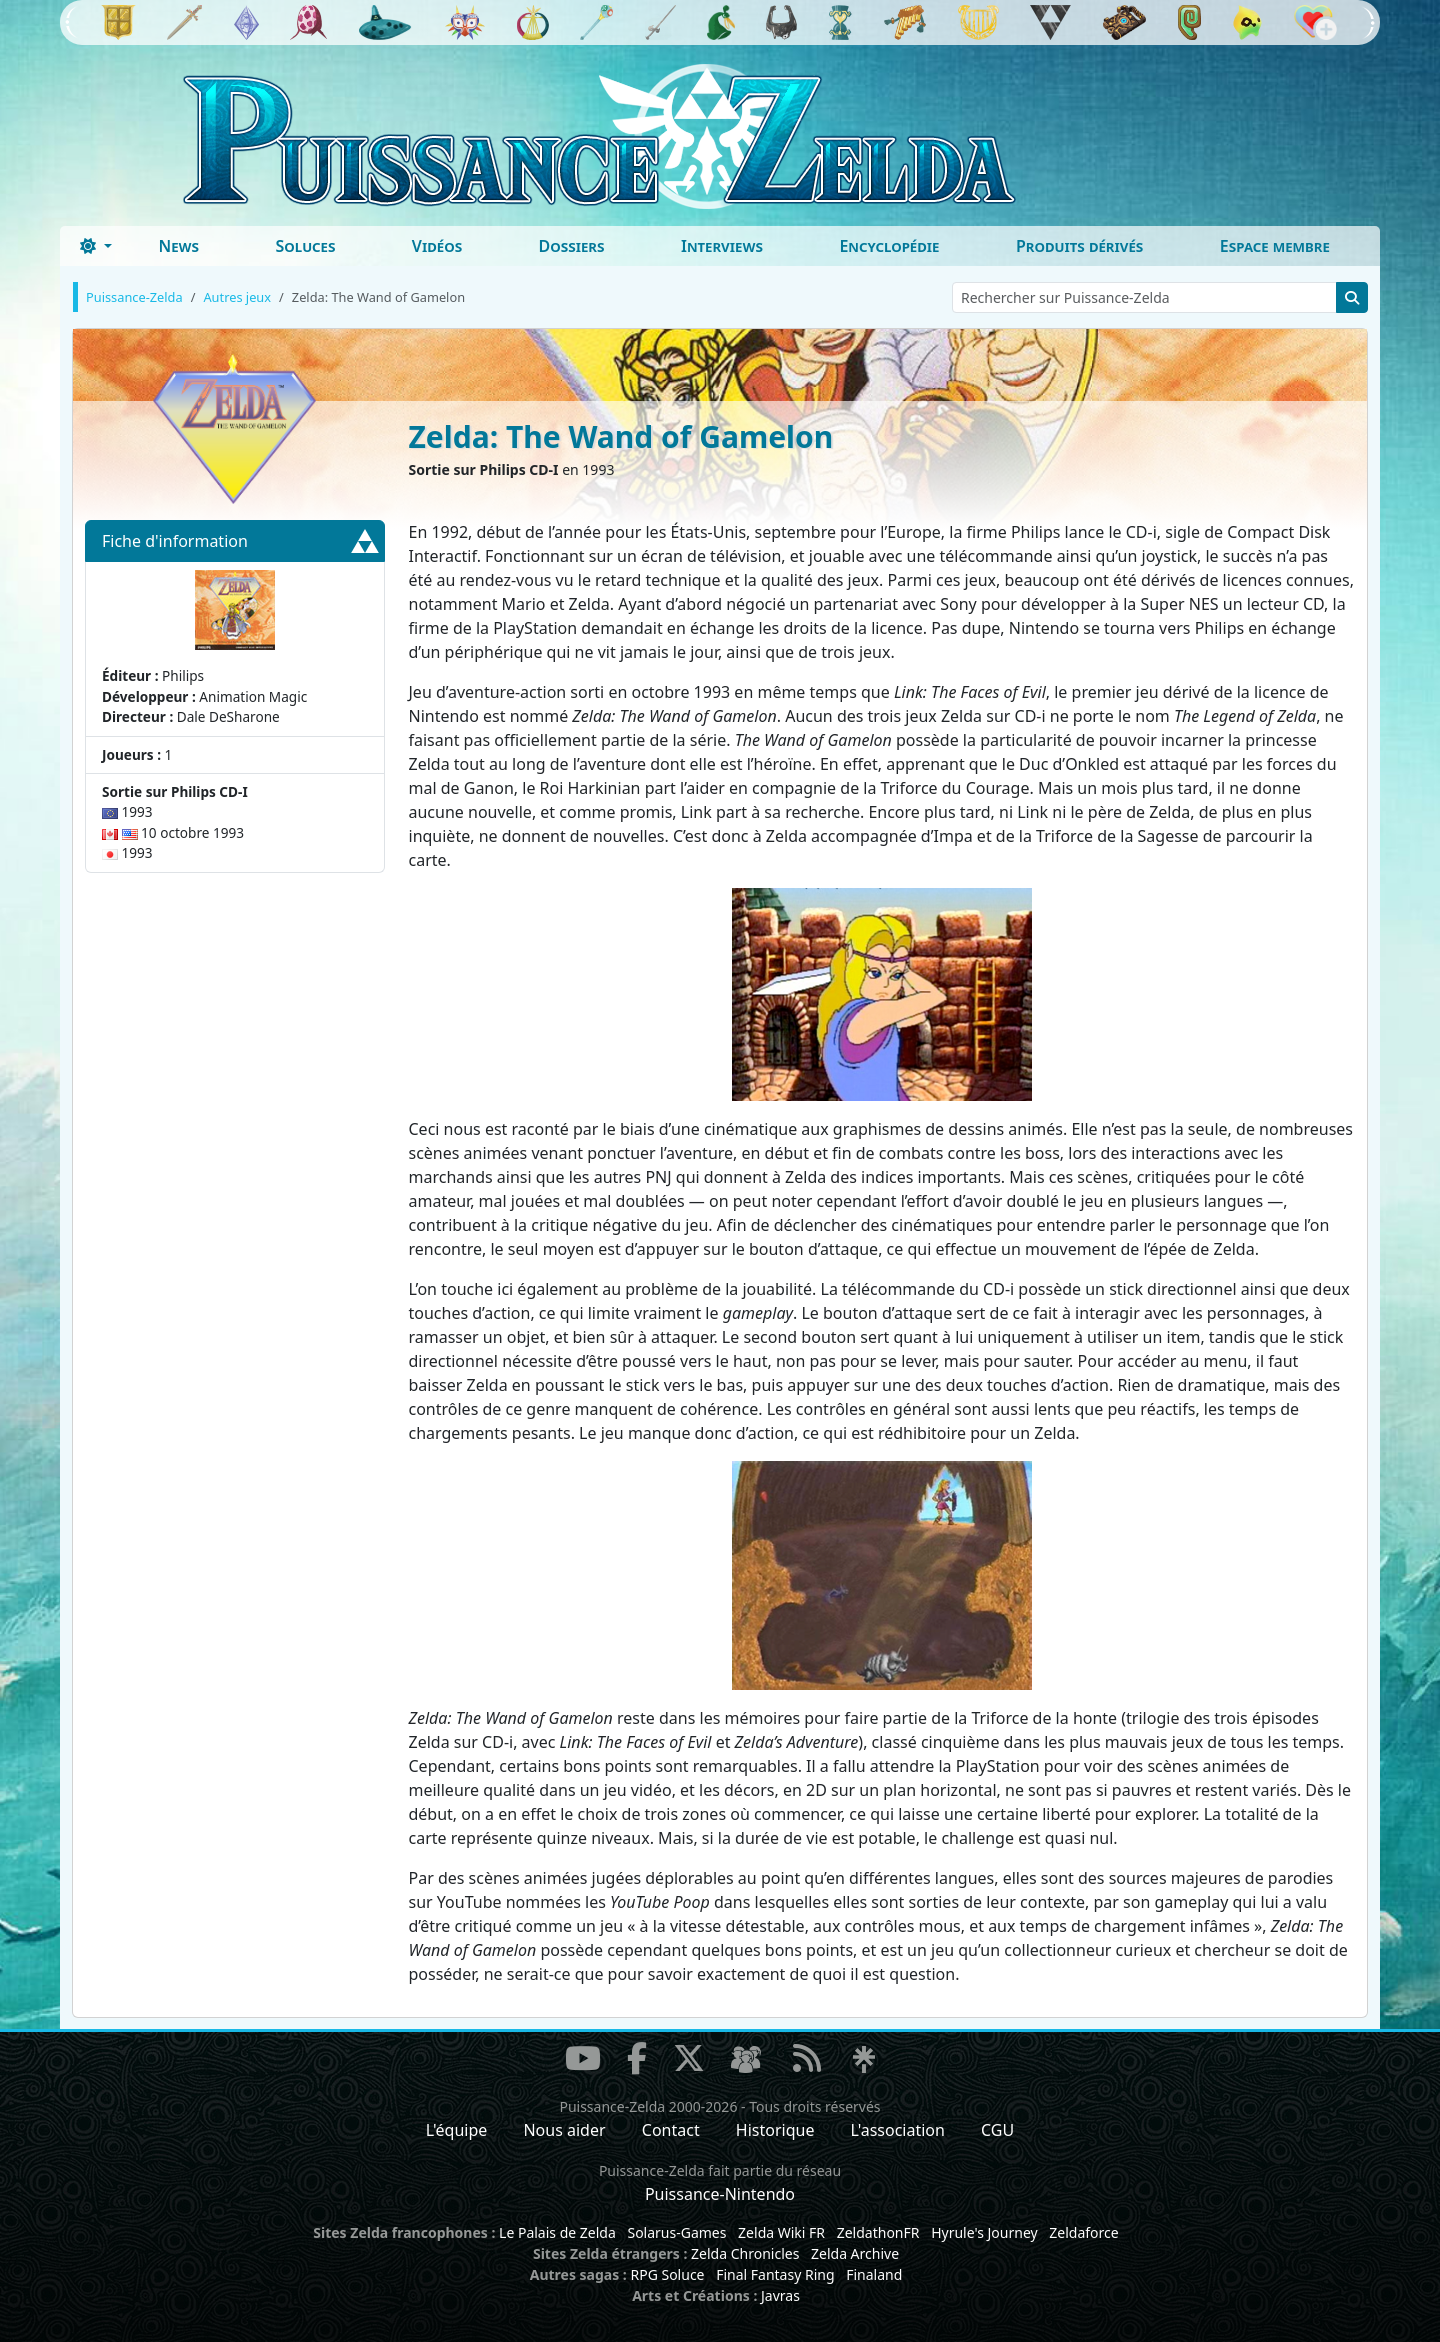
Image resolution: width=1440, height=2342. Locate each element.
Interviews (722, 246)
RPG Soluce (667, 2274)
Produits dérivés (1079, 246)
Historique (775, 2130)
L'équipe (457, 2130)
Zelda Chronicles (745, 2253)
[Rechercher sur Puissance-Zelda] (1144, 297)
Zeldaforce (1083, 2232)
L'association (898, 2130)
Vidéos (437, 246)
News (178, 246)
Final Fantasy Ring (775, 2274)
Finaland (874, 2274)
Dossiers (572, 246)
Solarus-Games (676, 2232)
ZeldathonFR (878, 2232)
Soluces (305, 246)
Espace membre (1275, 246)
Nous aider (564, 2130)
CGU (997, 2130)
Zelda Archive (855, 2253)
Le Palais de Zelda (557, 2232)
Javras (780, 2295)
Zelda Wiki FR (781, 2232)
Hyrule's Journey (984, 2232)
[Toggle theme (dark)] (96, 246)
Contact (671, 2130)
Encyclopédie (889, 246)
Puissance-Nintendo (720, 2194)
